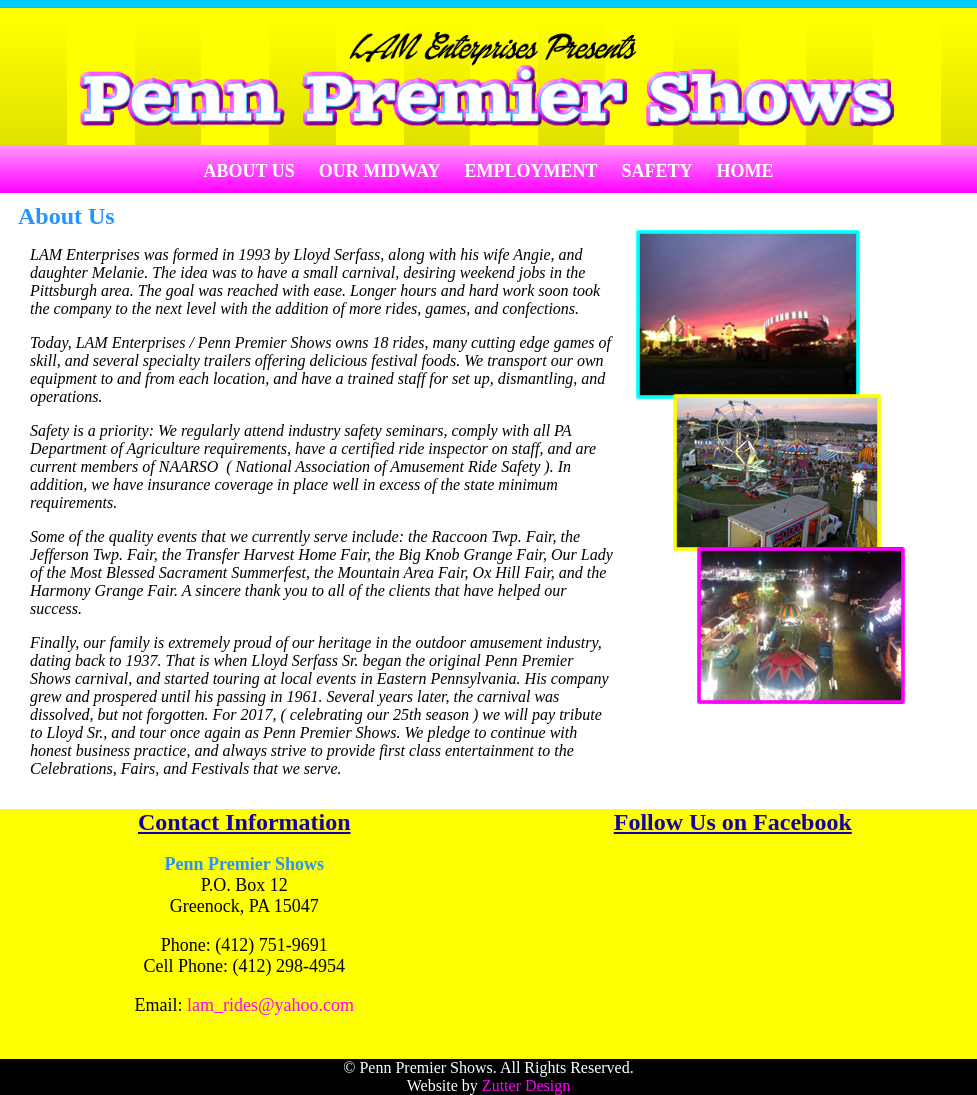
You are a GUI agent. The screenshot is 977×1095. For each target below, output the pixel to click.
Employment (531, 171)
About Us (248, 171)
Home (745, 171)
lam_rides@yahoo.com (270, 1005)
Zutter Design (526, 1085)
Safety (657, 171)
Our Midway (380, 171)
